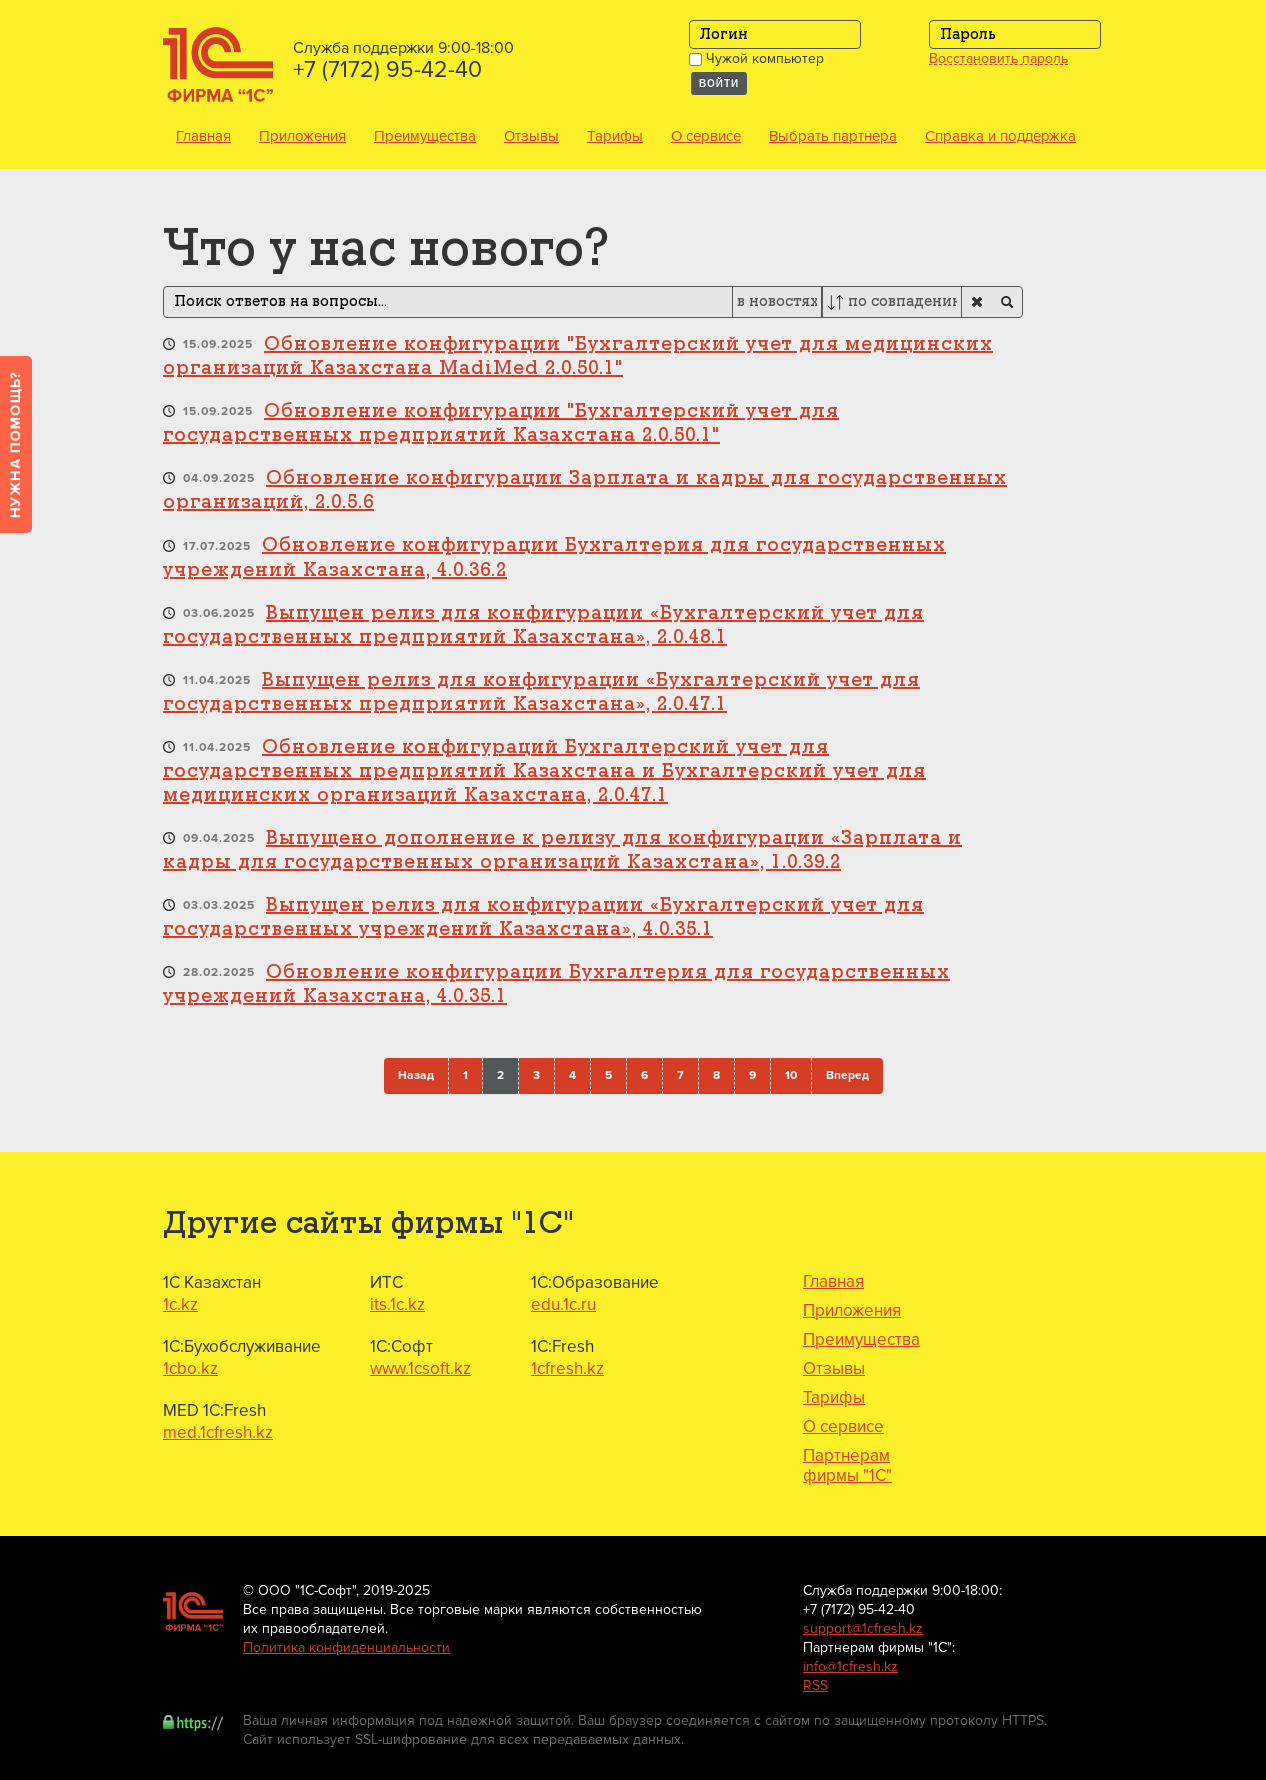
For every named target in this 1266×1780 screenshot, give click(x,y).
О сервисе (706, 136)
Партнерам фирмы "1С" (847, 1466)
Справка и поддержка (1000, 136)
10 (791, 1075)
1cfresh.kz (567, 1368)
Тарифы (615, 136)
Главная (203, 136)
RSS (815, 1685)
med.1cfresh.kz (218, 1432)
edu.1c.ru (563, 1304)
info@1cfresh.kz (850, 1666)
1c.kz (180, 1304)
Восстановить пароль (998, 59)
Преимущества (425, 136)
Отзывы (531, 136)
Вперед (847, 1075)
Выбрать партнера (833, 136)
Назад (416, 1075)
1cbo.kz (190, 1368)
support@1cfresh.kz (863, 1628)
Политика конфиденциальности (346, 1647)
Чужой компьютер (756, 58)
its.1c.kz (397, 1304)
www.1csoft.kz (420, 1368)
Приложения (302, 136)
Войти (719, 83)
